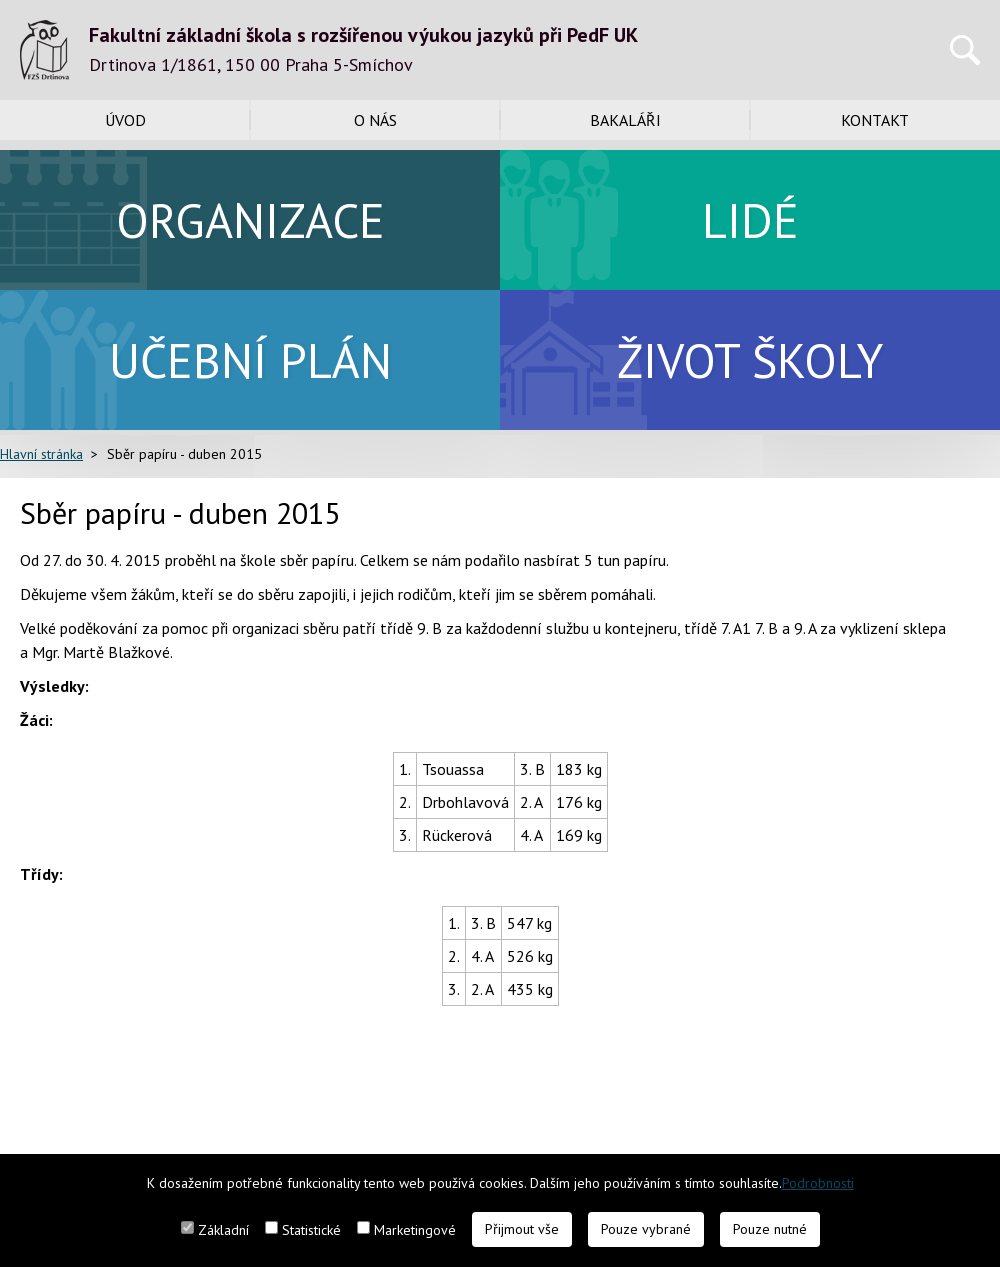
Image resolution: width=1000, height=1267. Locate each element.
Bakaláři (625, 120)
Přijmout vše (522, 1229)
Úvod (125, 120)
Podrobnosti (818, 1183)
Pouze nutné (770, 1229)
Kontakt (875, 120)
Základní (223, 1230)
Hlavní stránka (41, 454)
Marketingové (415, 1230)
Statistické (311, 1230)
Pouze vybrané (646, 1229)
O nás (375, 120)
